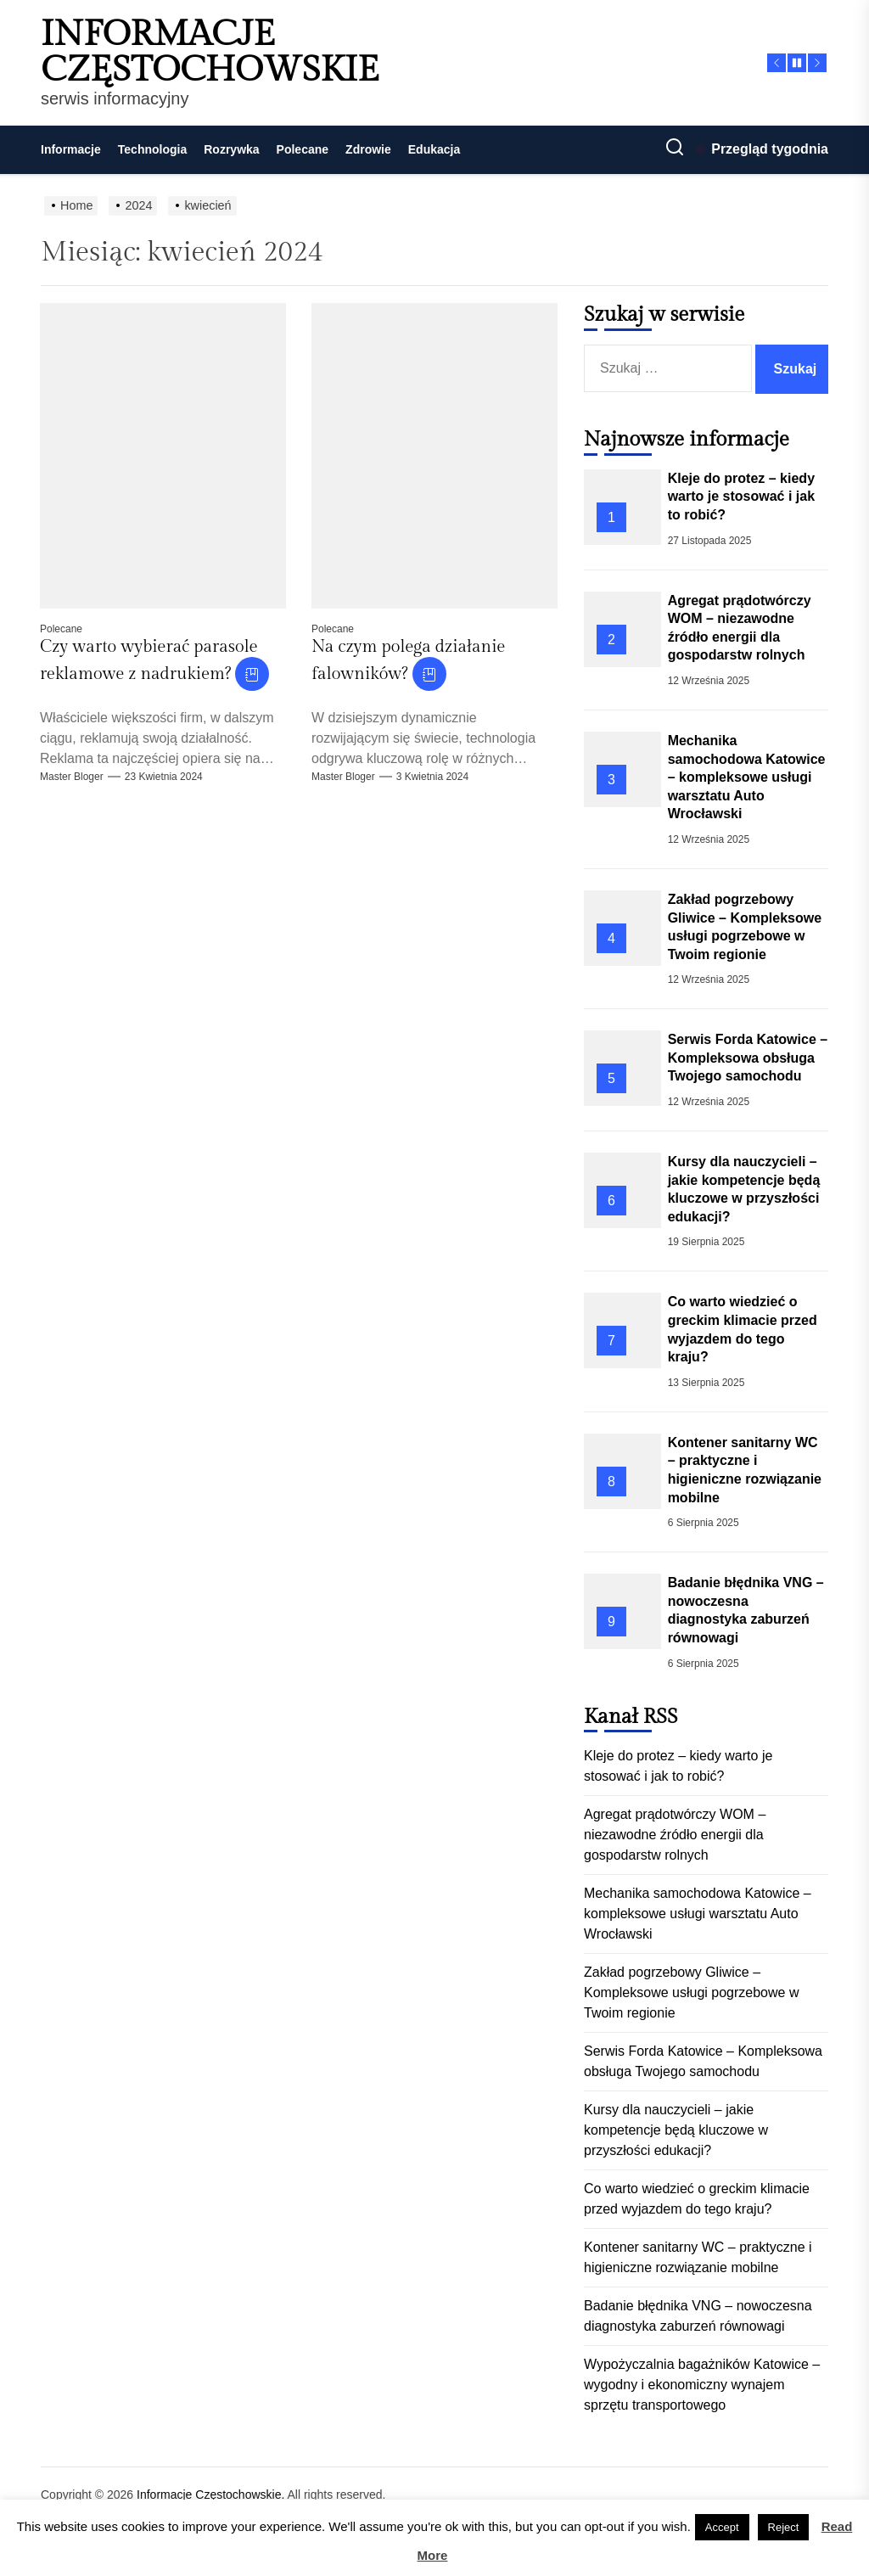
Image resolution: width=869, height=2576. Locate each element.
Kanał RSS (631, 1717)
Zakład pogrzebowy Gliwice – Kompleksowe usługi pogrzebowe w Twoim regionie (691, 1992)
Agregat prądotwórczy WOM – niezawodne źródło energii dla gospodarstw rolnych (674, 1834)
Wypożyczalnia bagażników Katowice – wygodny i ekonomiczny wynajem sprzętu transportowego (702, 2384)
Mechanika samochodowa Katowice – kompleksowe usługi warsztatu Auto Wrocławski (747, 777)
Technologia (152, 149)
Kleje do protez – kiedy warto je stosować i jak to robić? (741, 496)
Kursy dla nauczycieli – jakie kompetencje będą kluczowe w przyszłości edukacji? (676, 2130)
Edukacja (434, 149)
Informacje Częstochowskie (210, 52)
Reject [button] (783, 2527)
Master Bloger (72, 777)
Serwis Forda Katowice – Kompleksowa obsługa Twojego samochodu (748, 1057)
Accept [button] (722, 2527)
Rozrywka (231, 149)
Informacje (71, 149)
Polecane (302, 149)
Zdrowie (368, 149)
